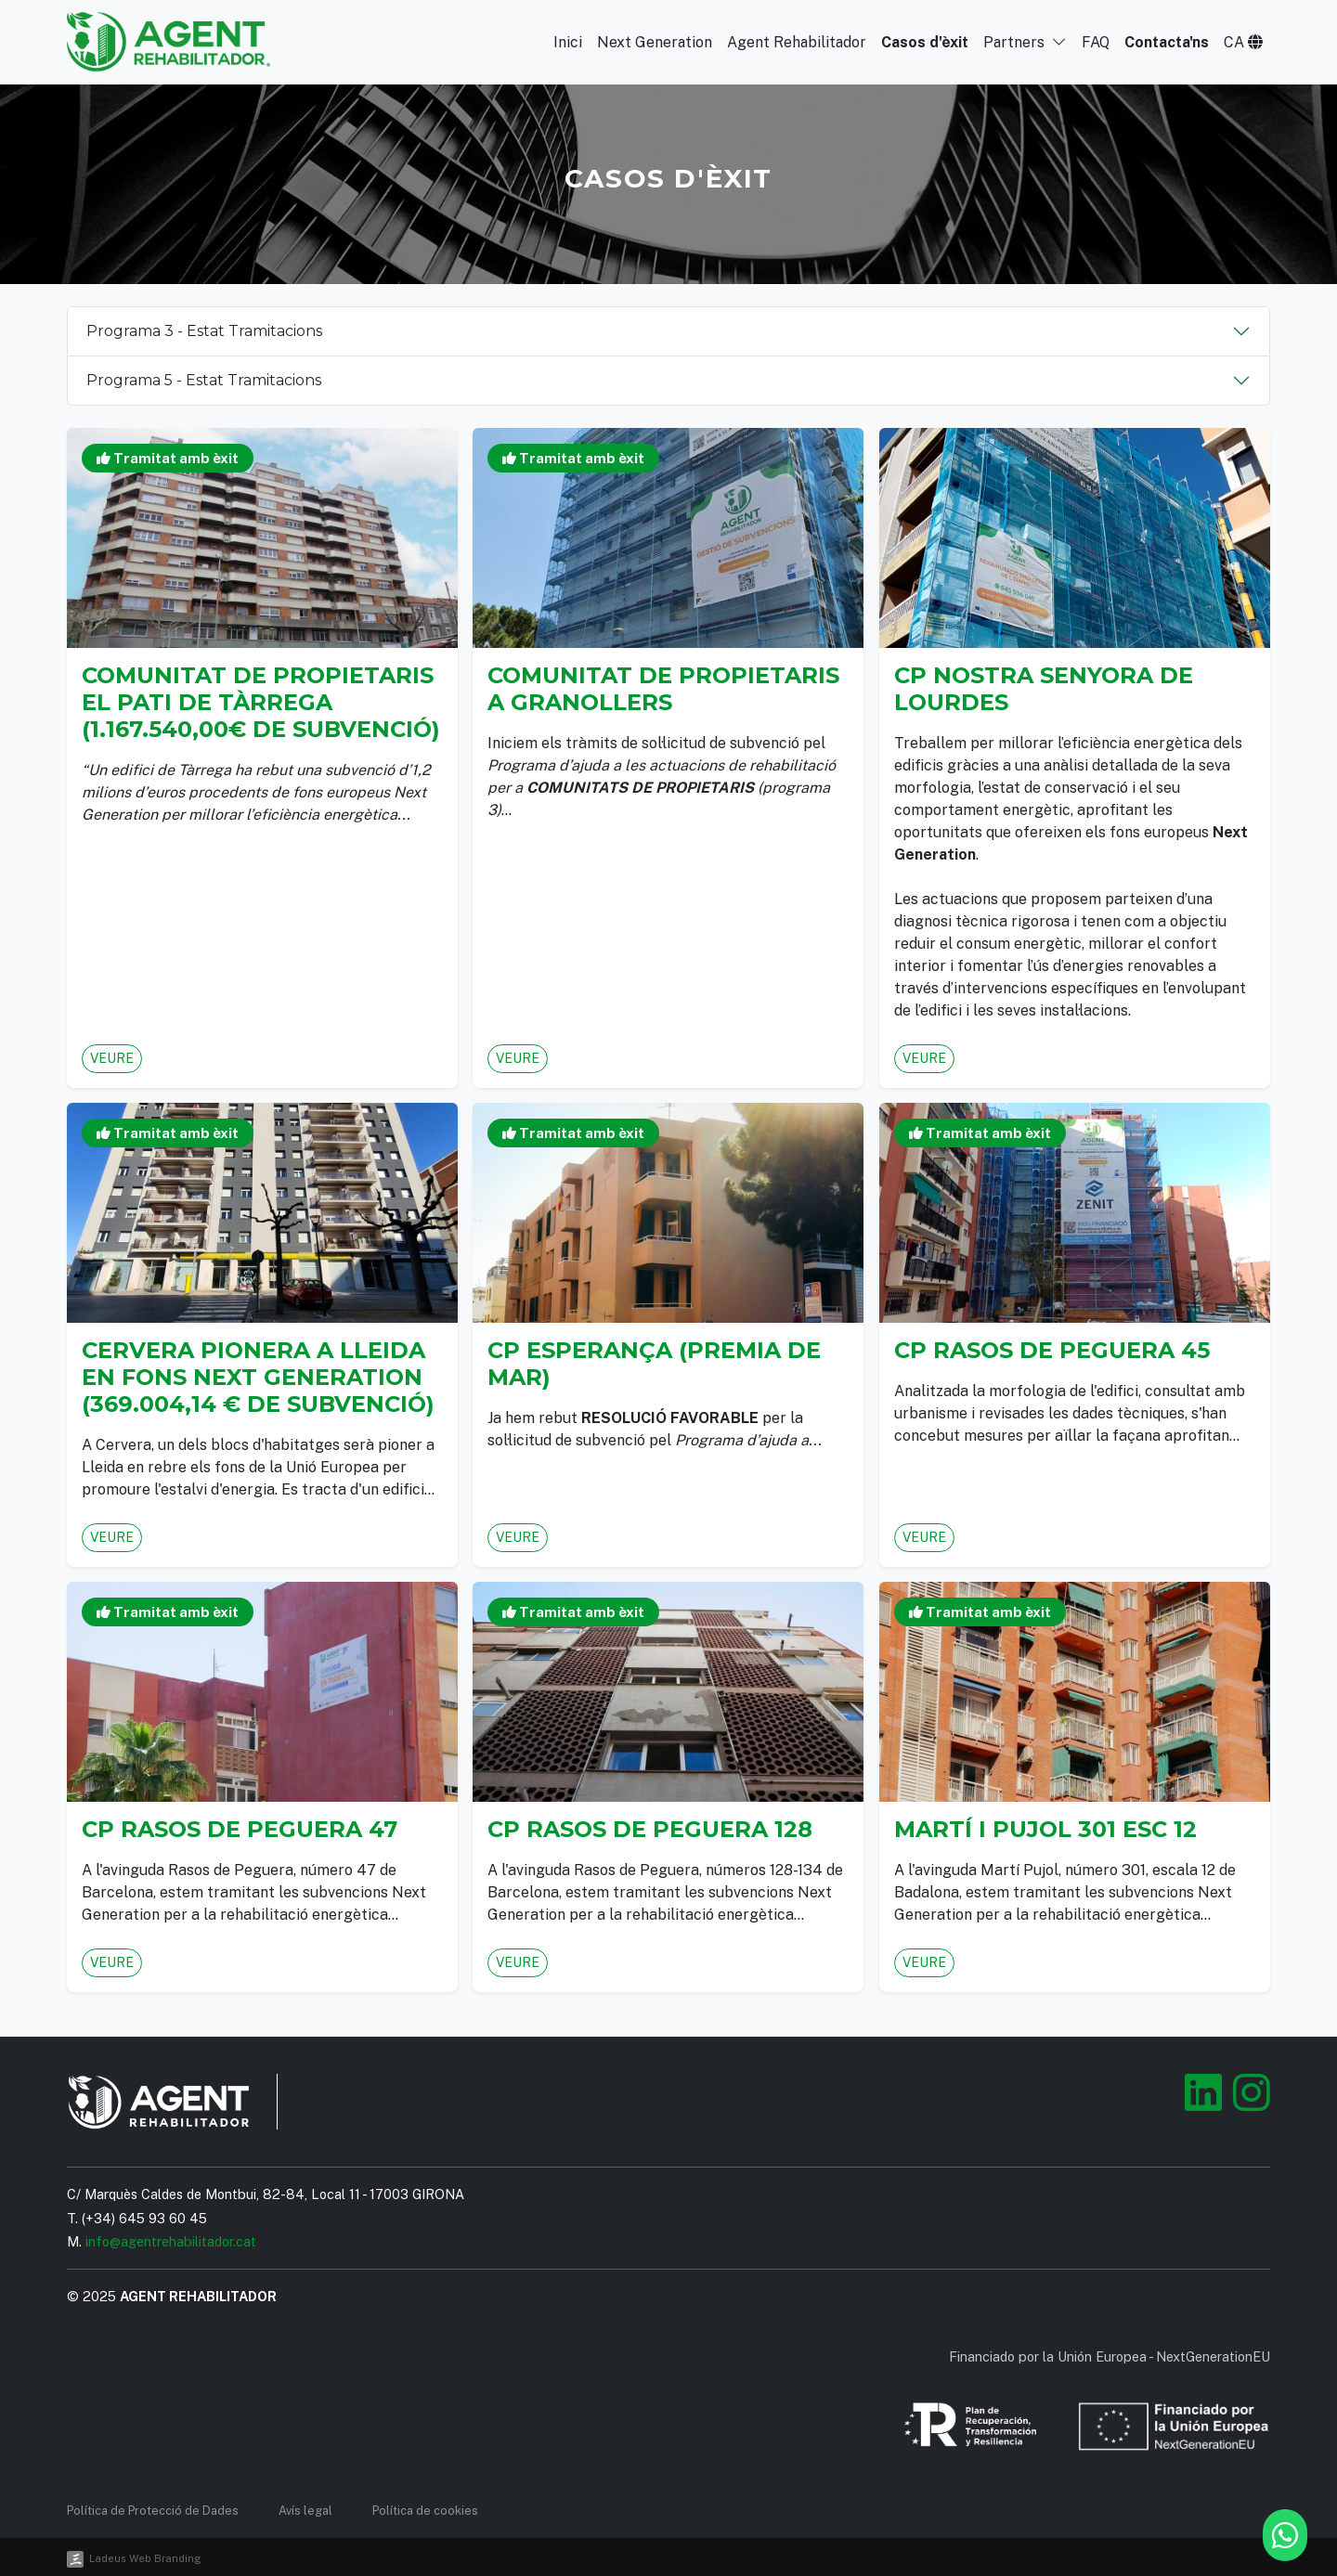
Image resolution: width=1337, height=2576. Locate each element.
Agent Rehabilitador (792, 42)
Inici (561, 42)
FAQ (1094, 42)
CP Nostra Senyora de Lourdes (1047, 696)
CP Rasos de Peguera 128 (653, 1824)
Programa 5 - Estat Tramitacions (203, 380)
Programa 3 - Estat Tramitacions (204, 331)
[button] (1243, 42)
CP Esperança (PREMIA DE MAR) (656, 1360)
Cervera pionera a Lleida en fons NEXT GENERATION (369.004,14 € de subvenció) (258, 1372)
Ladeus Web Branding (145, 2558)
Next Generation (649, 42)
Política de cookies (425, 2511)
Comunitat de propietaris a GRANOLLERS (665, 696)
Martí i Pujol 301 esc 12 (1048, 1824)
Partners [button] (1022, 42)
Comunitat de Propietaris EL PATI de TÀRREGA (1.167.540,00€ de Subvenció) (261, 708)
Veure (128, 1024)
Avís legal (305, 2511)
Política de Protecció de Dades (153, 2511)
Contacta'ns (1166, 42)
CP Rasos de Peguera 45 (1054, 1348)
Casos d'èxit (921, 42)
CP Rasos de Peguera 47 (242, 1824)
